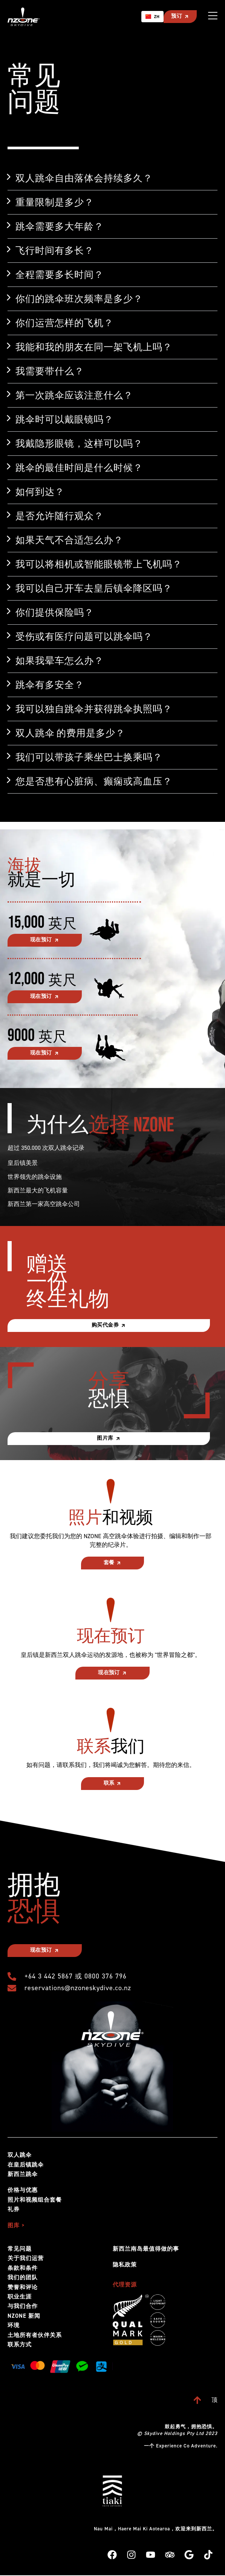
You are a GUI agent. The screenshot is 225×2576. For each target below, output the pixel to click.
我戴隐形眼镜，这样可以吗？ (79, 443)
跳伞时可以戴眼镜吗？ (64, 419)
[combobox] (152, 16)
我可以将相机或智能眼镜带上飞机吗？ (98, 564)
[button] (112, 178)
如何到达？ (39, 491)
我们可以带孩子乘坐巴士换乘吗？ (88, 757)
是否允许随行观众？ (59, 515)
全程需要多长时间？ (59, 274)
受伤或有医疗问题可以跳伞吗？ (84, 636)
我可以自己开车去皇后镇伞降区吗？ (93, 588)
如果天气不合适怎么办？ (69, 540)
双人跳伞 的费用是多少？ (70, 733)
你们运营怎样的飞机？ (64, 322)
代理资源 (125, 2284)
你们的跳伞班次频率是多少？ (79, 298)
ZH (152, 16)
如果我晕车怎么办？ (59, 660)
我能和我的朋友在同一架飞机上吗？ (93, 347)
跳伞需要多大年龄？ (59, 226)
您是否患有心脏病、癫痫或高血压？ (93, 781)
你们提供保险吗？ (54, 612)
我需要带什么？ (49, 371)
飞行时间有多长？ (54, 250)
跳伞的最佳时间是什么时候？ (79, 467)
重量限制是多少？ (54, 202)
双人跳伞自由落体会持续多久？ (84, 178)
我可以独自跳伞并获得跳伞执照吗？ (93, 708)
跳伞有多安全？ (49, 684)
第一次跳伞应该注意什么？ (74, 395)
